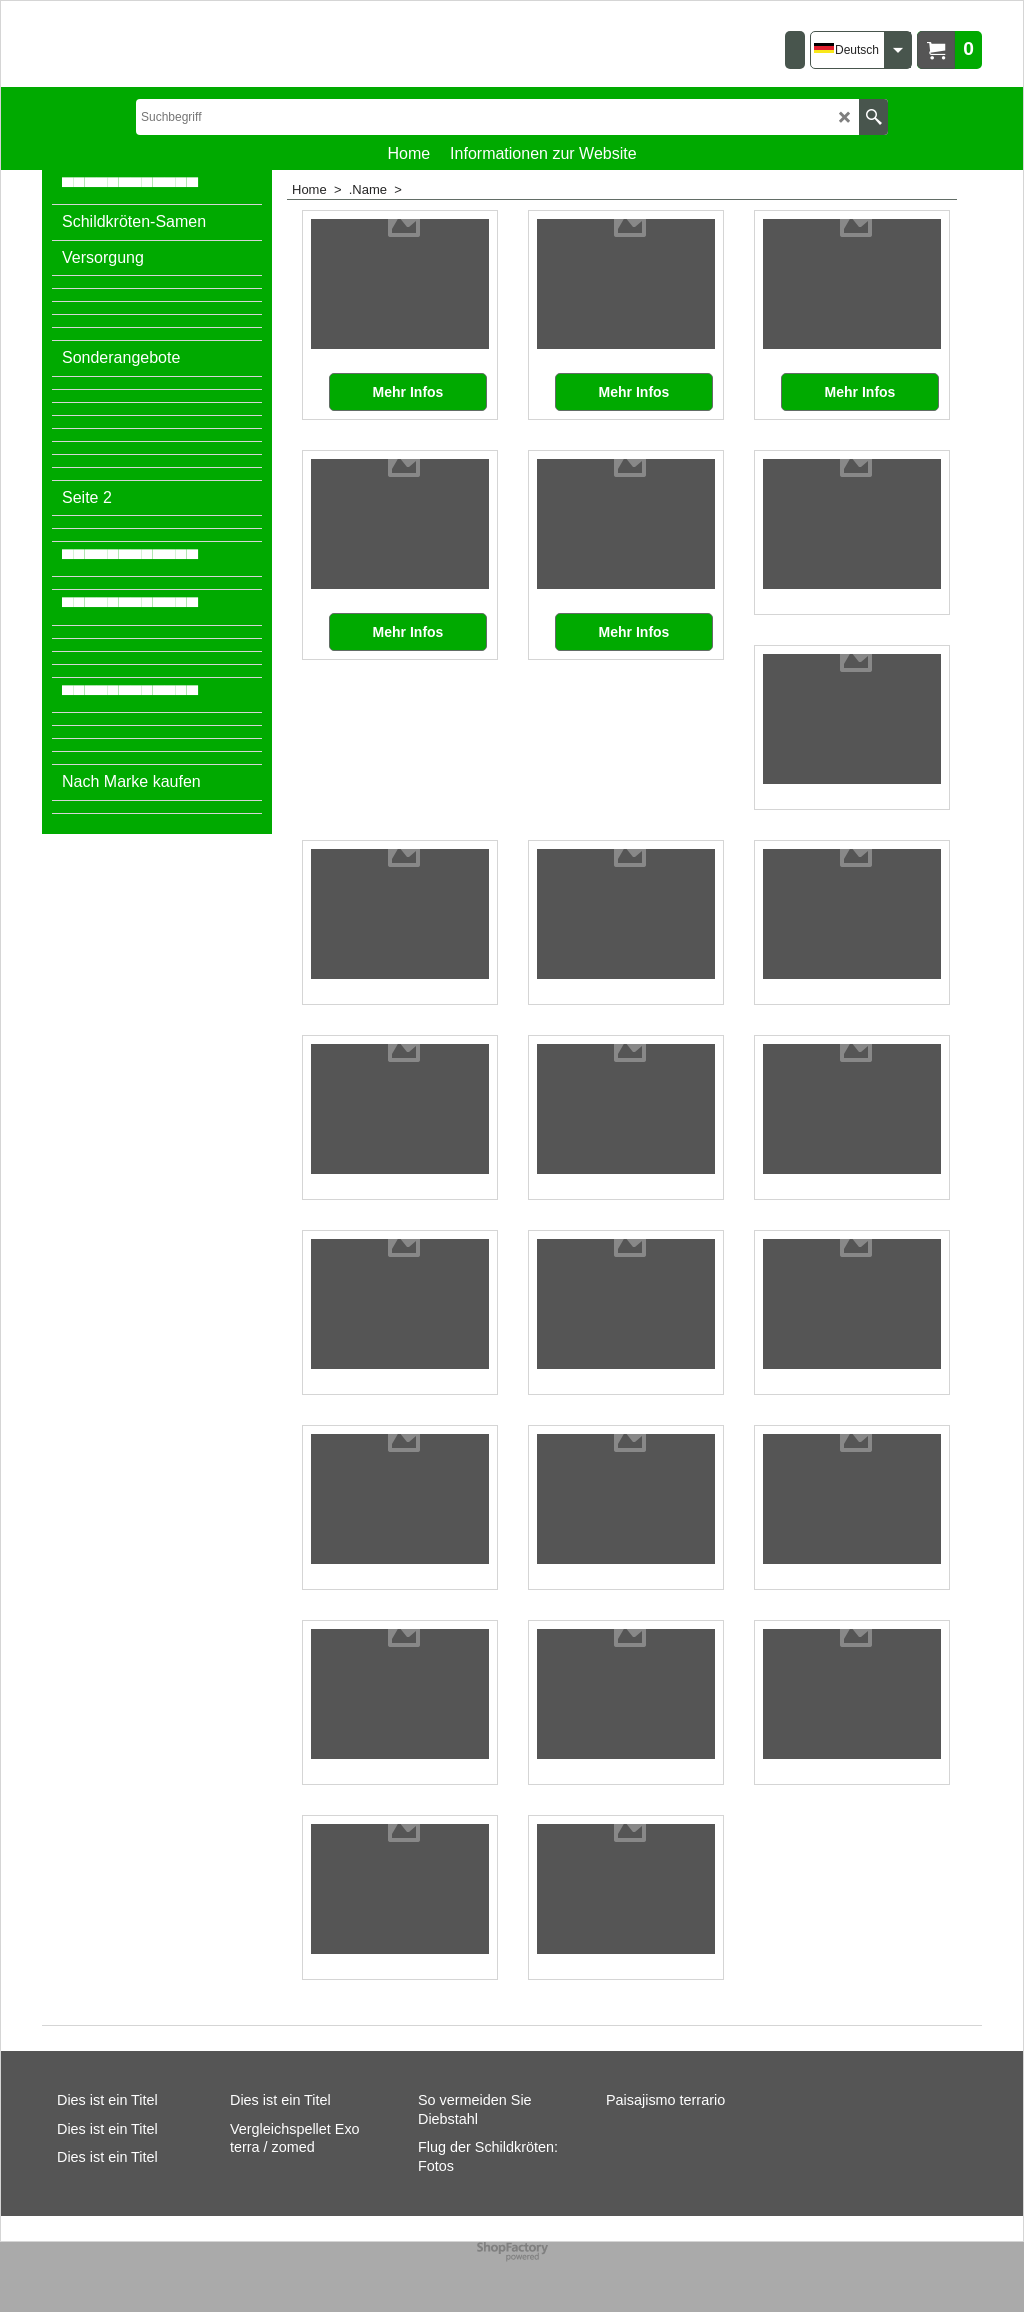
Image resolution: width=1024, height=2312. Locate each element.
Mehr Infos (408, 392)
